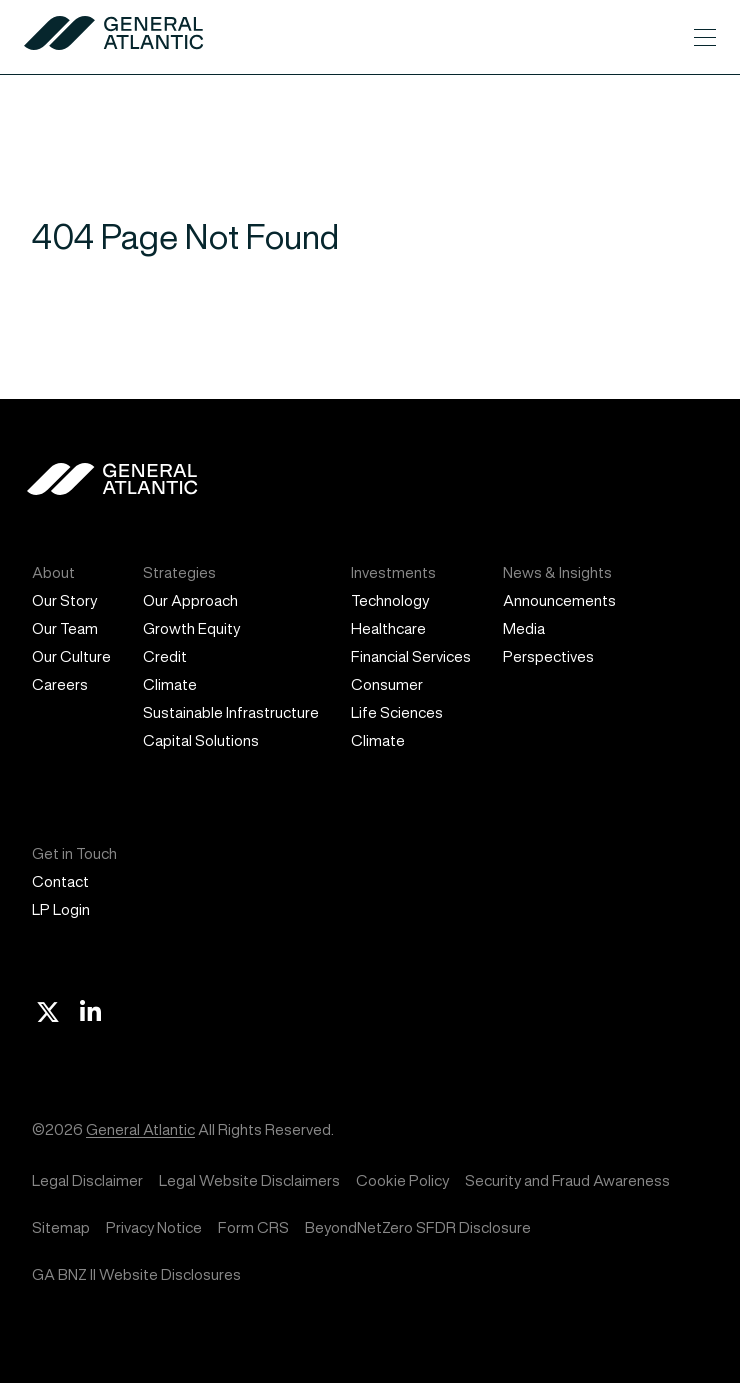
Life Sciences (397, 712)
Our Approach (190, 600)
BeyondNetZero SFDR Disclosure (418, 1227)
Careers (60, 684)
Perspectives (548, 656)
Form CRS (253, 1227)
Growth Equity (191, 628)
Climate (170, 684)
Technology (390, 600)
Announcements (559, 600)
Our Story (64, 600)
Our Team (65, 628)
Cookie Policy (402, 1180)
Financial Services (411, 656)
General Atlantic (140, 1129)
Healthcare (388, 628)
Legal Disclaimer (87, 1180)
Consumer (387, 684)
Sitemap (61, 1227)
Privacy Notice (154, 1227)
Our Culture (71, 656)
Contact (60, 881)
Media (524, 628)
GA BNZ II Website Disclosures (136, 1274)
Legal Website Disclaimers (249, 1180)
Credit (165, 656)
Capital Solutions (201, 740)
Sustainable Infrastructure (231, 712)
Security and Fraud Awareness (567, 1180)
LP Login (61, 909)
